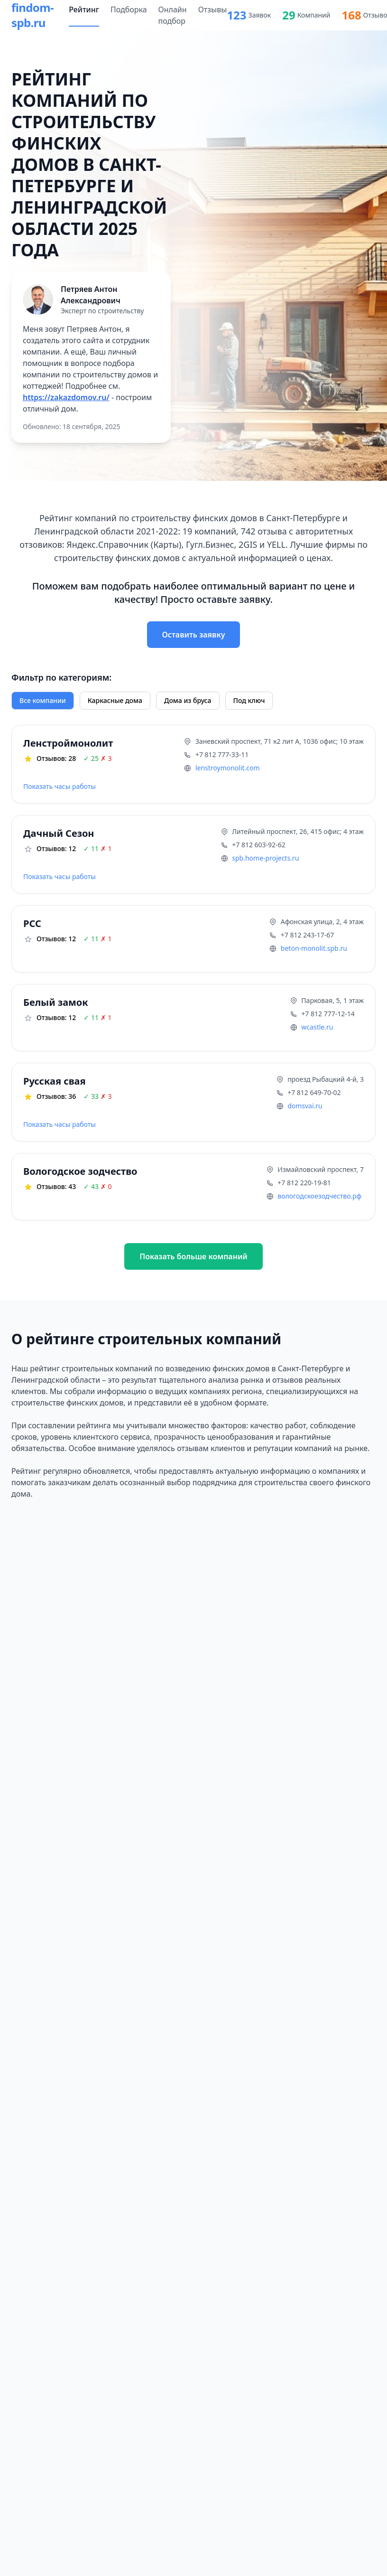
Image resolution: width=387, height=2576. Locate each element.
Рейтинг (84, 9)
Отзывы (212, 9)
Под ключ (249, 700)
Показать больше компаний (193, 1256)
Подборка (129, 9)
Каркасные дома (115, 700)
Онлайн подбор (172, 15)
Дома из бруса (188, 700)
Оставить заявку (193, 634)
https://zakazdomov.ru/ (66, 397)
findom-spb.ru (32, 15)
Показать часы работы (59, 786)
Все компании (42, 700)
